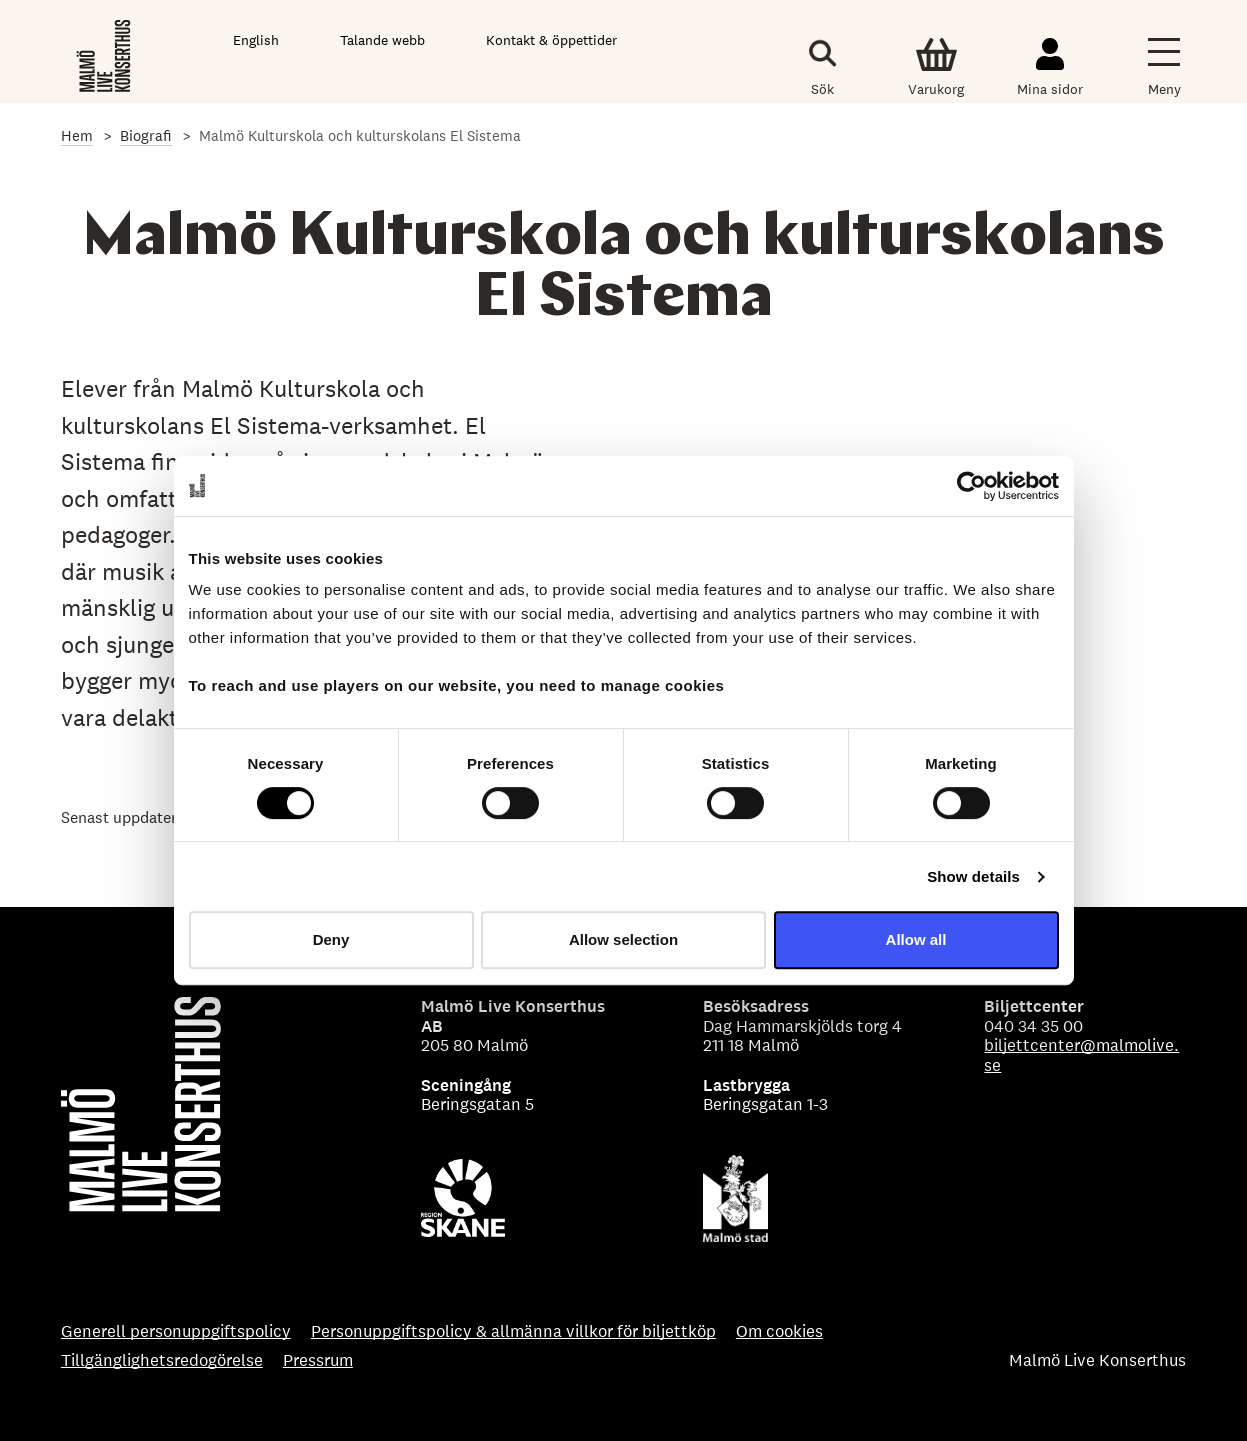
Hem (77, 135)
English (256, 40)
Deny (331, 939)
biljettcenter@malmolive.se (1081, 1055)
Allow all (916, 939)
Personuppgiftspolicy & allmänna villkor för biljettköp (513, 1332)
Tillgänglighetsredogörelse (162, 1361)
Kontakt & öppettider (551, 40)
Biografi (146, 135)
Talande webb (382, 40)
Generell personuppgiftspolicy (176, 1332)
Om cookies (779, 1332)
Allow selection (623, 939)
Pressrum (318, 1361)
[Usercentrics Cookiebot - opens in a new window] (971, 486)
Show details (973, 876)
